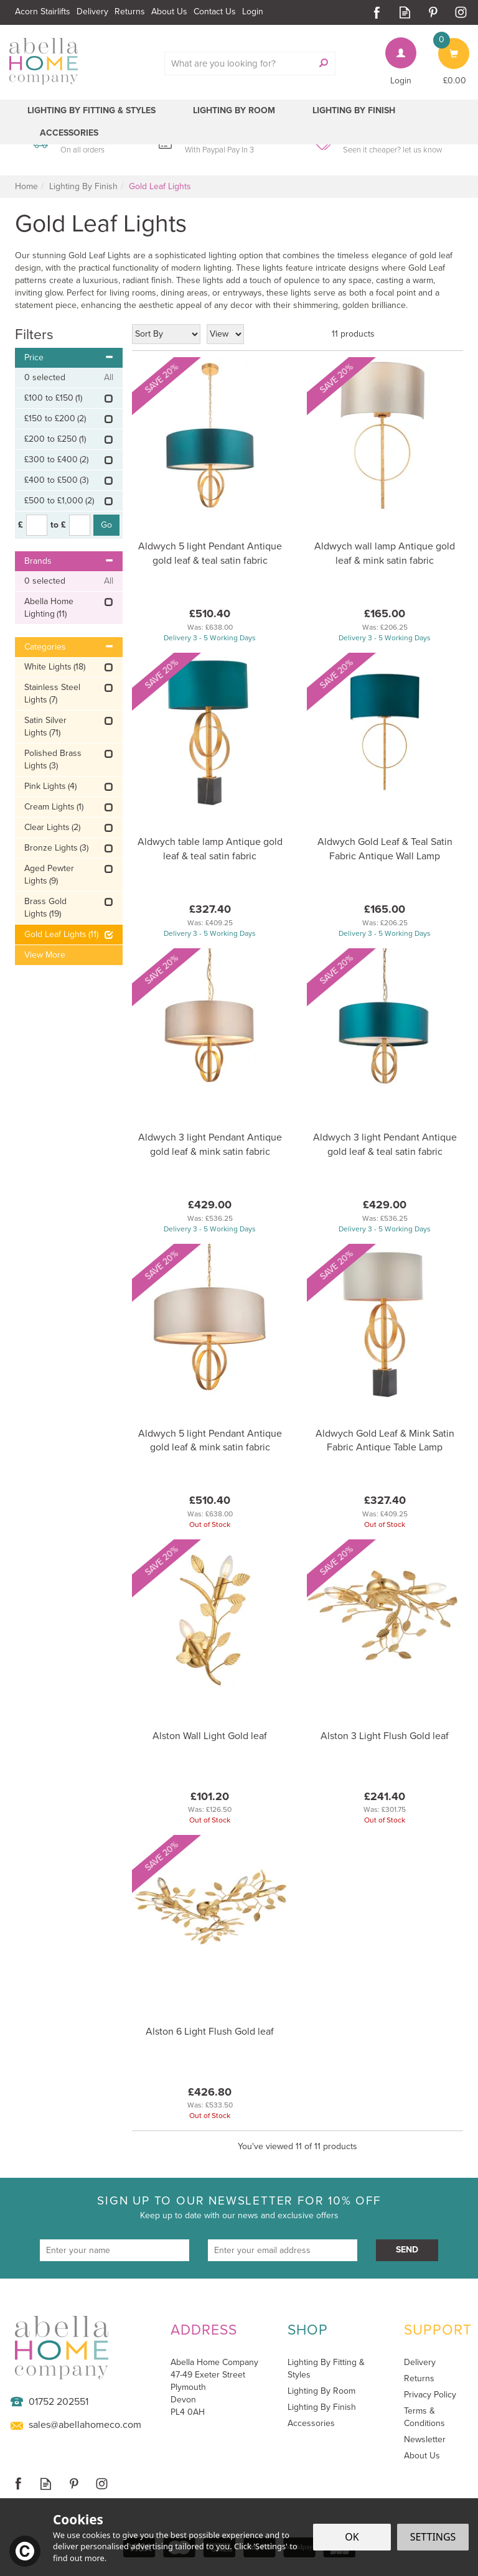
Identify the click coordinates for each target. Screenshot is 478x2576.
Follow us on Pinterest (433, 12)
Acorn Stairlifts (42, 11)
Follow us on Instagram (461, 12)
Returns (419, 2379)
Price (68, 357)
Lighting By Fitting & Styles (326, 2368)
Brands (68, 560)
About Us (422, 2456)
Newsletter (425, 2440)
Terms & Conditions (424, 2417)
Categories (68, 646)
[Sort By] (166, 334)
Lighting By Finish (322, 2407)
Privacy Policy (430, 2395)
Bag (445, 44)
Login (400, 80)
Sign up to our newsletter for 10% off (239, 2206)
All (108, 377)
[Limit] (225, 334)
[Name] (114, 2250)
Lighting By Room (321, 2391)
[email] (282, 2250)
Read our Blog (405, 12)
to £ (58, 525)
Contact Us (215, 11)
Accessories (311, 2423)
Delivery (420, 2362)
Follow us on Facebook (377, 12)
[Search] (243, 63)
